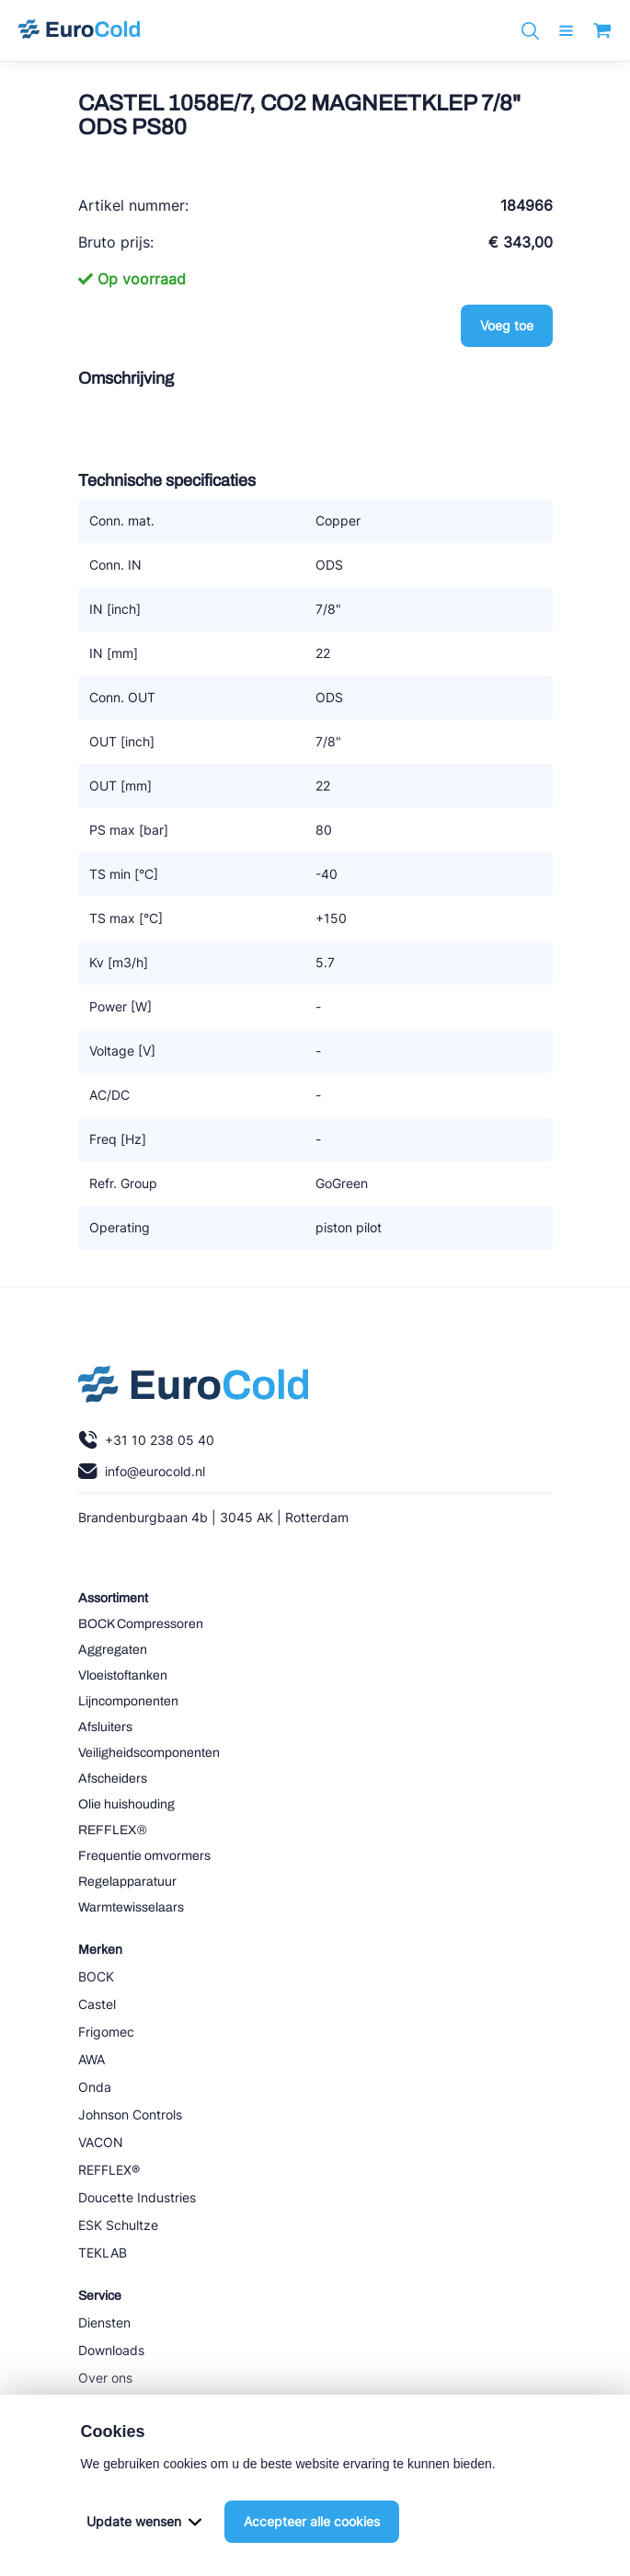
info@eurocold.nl (141, 1471)
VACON (100, 2142)
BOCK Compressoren (140, 1624)
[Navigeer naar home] (79, 30)
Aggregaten (112, 1650)
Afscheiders (112, 1778)
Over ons (105, 2377)
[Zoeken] (530, 30)
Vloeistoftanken (122, 1675)
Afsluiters (105, 1727)
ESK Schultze (118, 2225)
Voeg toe (506, 325)
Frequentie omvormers (144, 1856)
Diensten (104, 2322)
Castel (97, 2004)
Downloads (111, 2350)
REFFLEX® (112, 1830)
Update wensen (143, 2521)
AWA (91, 2059)
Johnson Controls (130, 2114)
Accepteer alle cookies (312, 2521)
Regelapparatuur (127, 1882)
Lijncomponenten (128, 1701)
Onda (94, 2087)
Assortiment (113, 1598)
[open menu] (566, 30)
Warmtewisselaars (131, 1907)
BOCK (96, 1976)
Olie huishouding (126, 1804)
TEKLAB (102, 2252)
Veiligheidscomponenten (149, 1753)
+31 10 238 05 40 (146, 1440)
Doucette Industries (137, 2197)
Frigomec (106, 2031)
